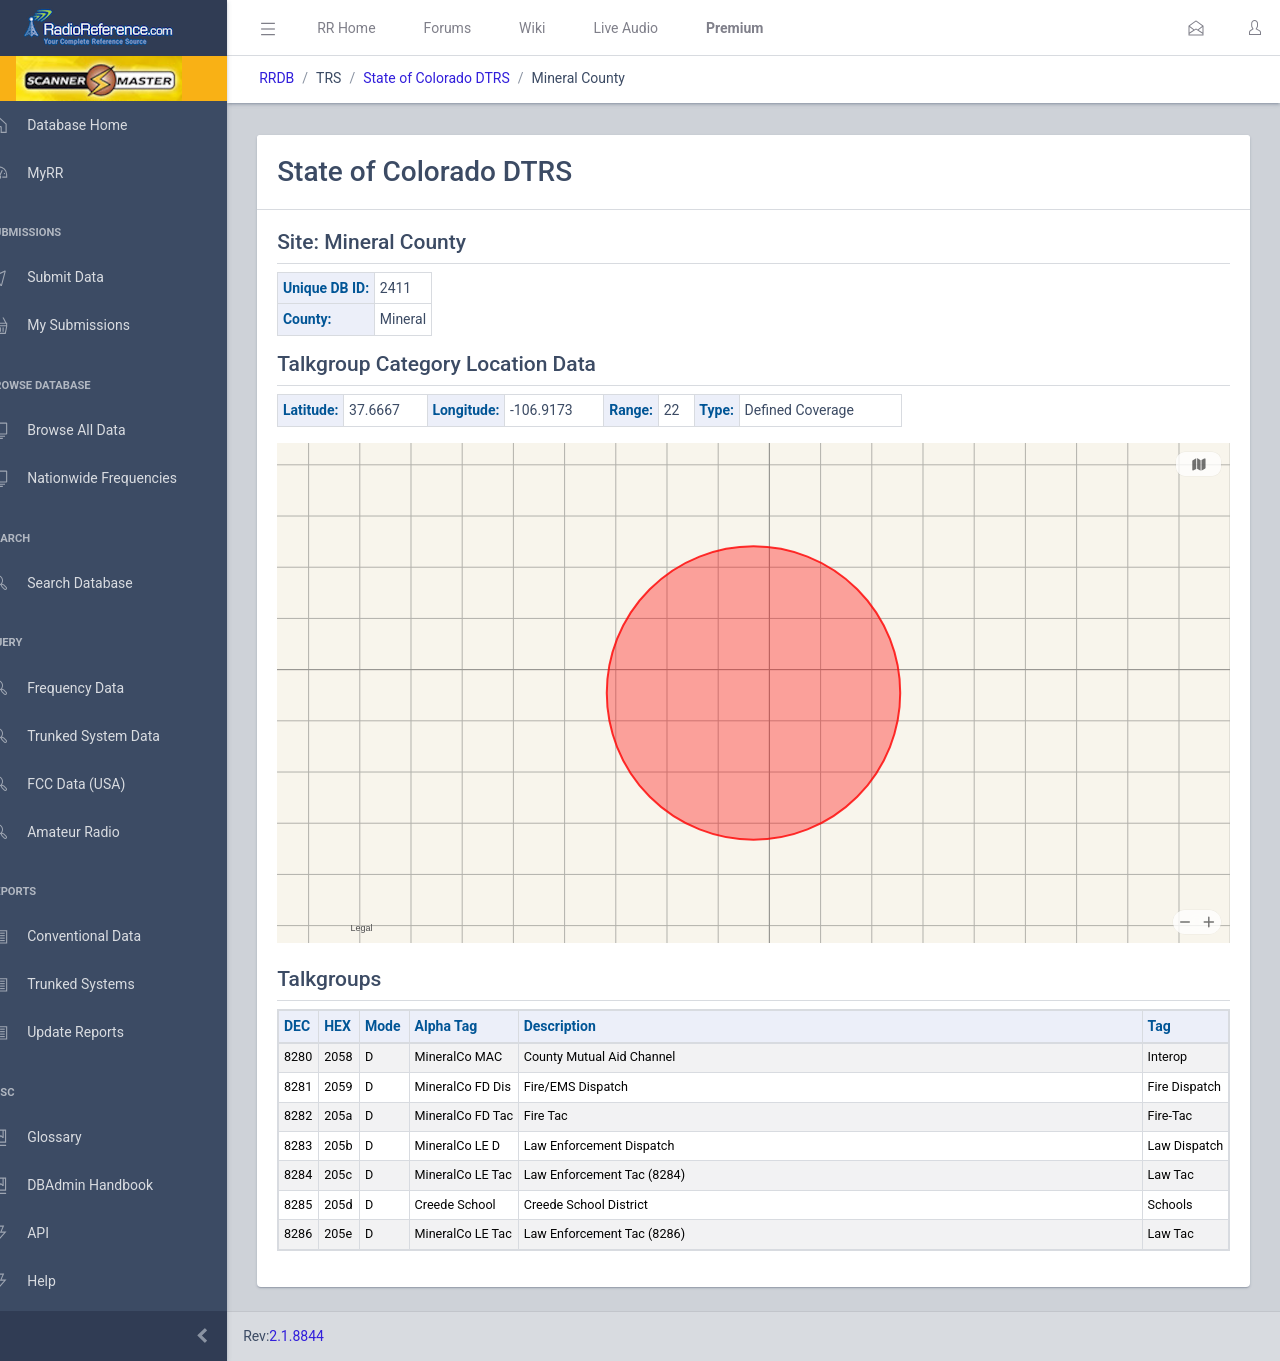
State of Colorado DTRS (465, 78)
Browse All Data (77, 431)
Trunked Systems (81, 985)
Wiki (561, 28)
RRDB (305, 78)
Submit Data (66, 278)
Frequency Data (76, 688)
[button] (1196, 28)
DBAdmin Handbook (91, 1186)
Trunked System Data (94, 736)
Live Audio (654, 28)
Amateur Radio (74, 832)
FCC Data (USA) (77, 784)
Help (42, 1282)
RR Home (375, 28)
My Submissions (79, 326)
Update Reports (76, 1033)
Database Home (78, 125)
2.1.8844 (325, 1336)
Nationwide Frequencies (103, 479)
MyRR (46, 173)
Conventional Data (85, 937)
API (39, 1234)
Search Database (81, 583)
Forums (476, 28)
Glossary (55, 1138)
